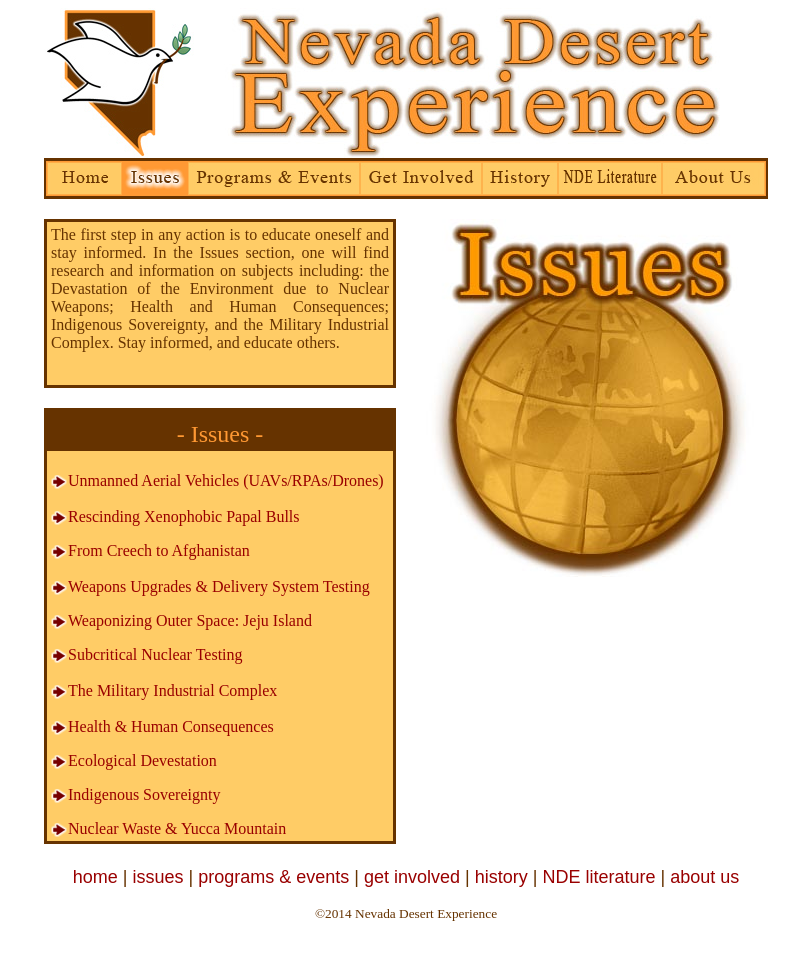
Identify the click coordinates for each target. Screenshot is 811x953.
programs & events (273, 877)
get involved (412, 877)
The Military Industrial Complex (172, 690)
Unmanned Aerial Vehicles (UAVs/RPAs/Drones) (217, 480)
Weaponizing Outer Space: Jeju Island (190, 620)
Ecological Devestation (142, 760)
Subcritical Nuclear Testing (146, 654)
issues (157, 877)
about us (704, 877)
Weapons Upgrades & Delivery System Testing (210, 586)
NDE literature (598, 877)
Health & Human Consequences (171, 726)
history (501, 877)
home (95, 877)
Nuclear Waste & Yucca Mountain (177, 828)
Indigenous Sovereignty (144, 794)
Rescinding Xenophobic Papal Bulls (184, 516)
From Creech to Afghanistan (150, 550)
